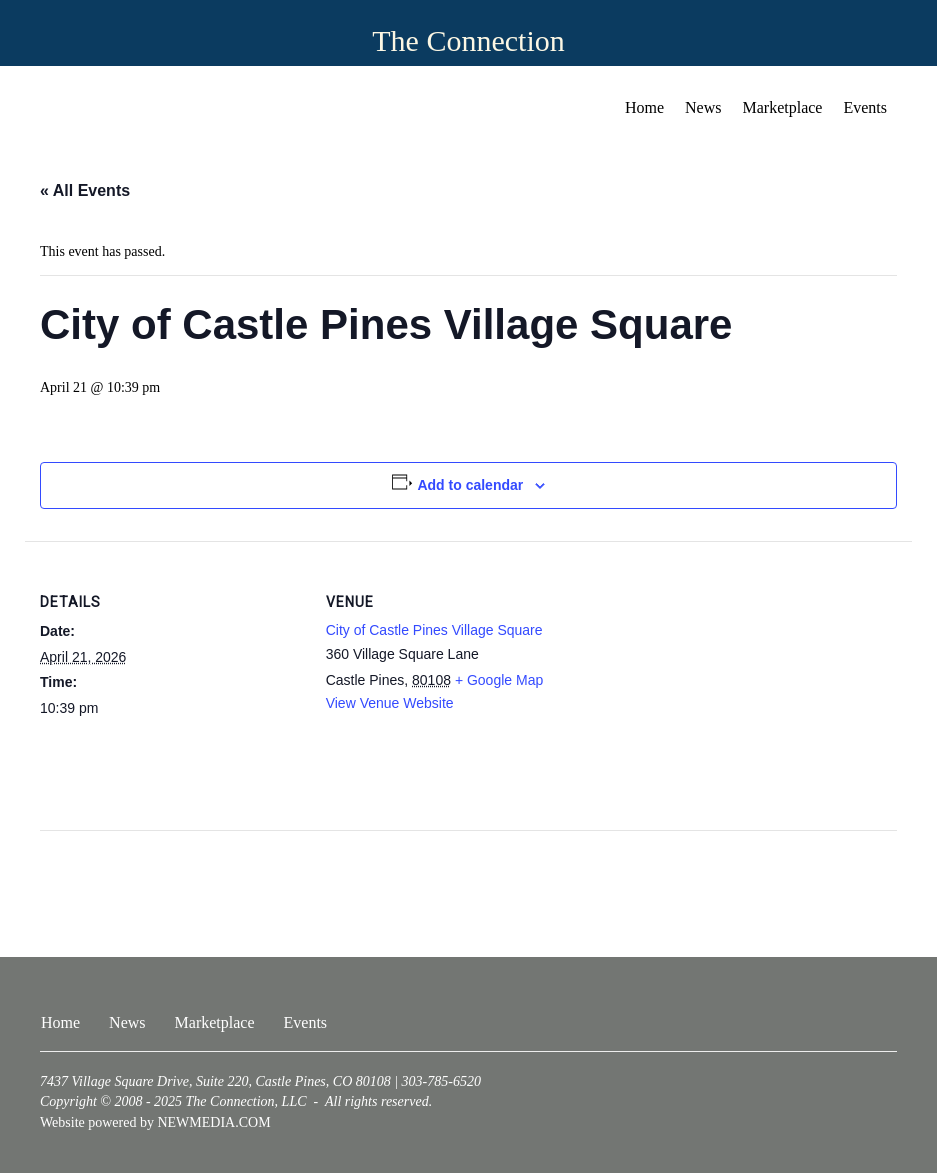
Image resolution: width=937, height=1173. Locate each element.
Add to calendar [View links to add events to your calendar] (470, 485)
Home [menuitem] (644, 107)
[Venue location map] (716, 679)
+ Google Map (499, 680)
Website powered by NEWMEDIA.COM (155, 1122)
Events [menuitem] (865, 107)
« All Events (85, 190)
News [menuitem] (703, 107)
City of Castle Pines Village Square (434, 630)
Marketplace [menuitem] (783, 107)
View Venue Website (390, 703)
